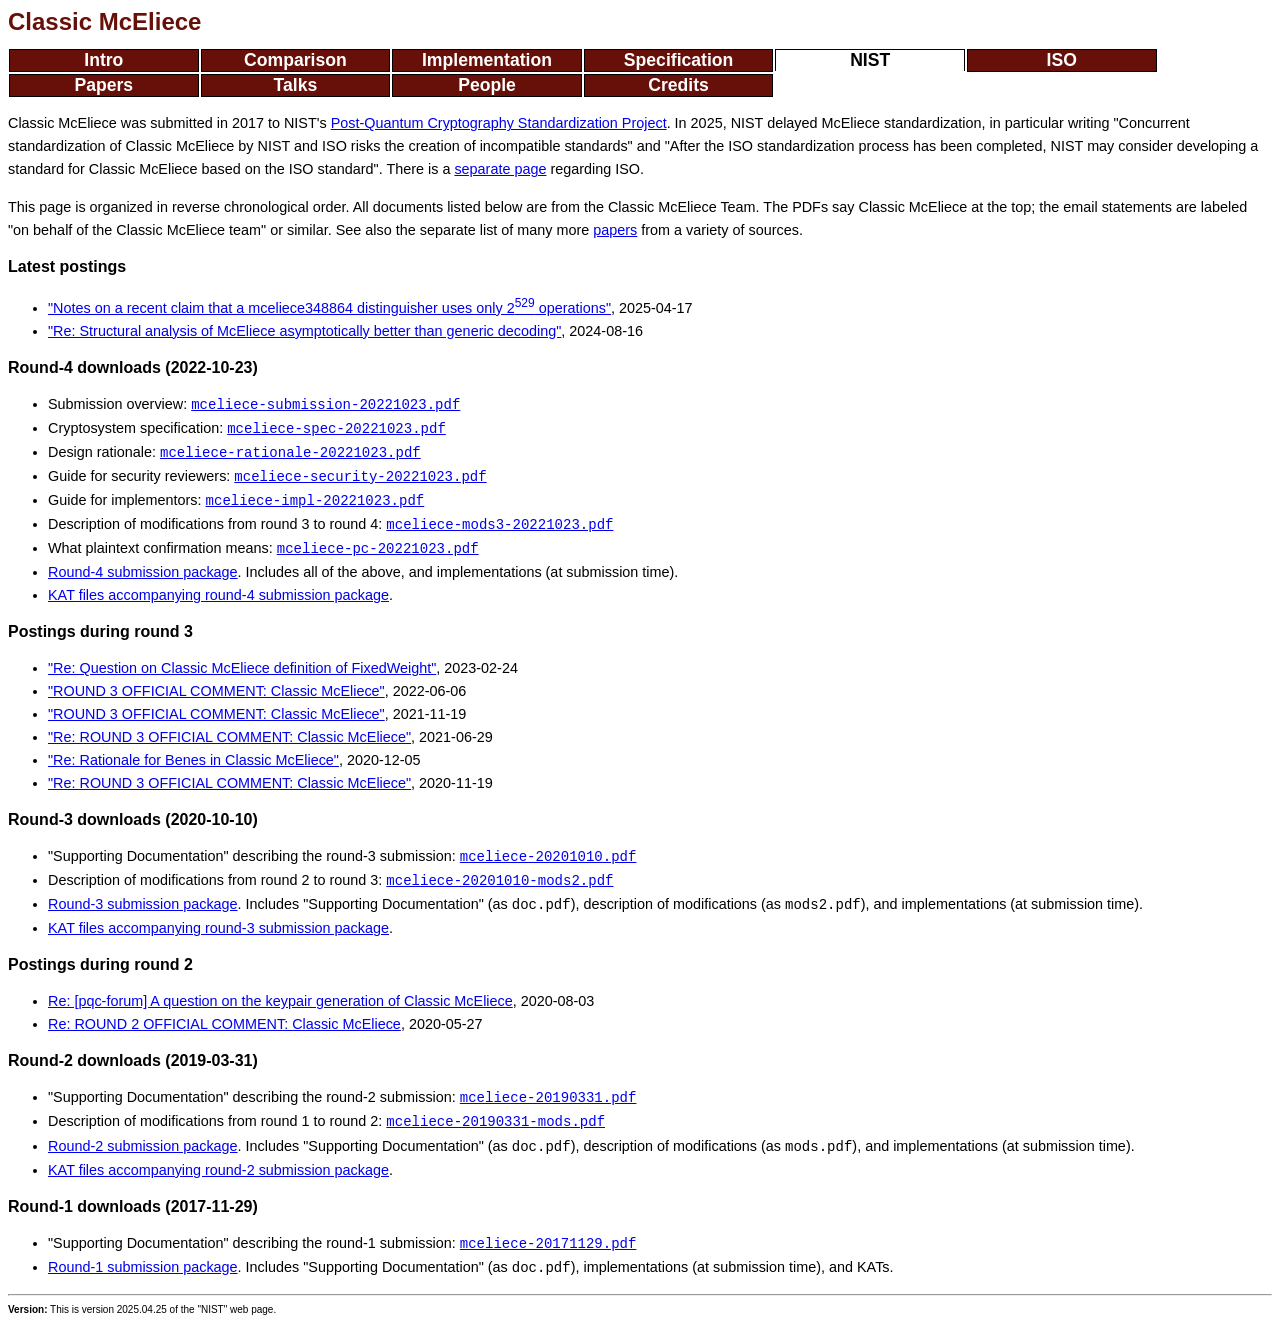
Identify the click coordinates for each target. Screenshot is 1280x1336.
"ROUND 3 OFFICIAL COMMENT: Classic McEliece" (216, 691)
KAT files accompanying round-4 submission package (218, 595)
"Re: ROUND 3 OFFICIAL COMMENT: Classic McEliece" (229, 737)
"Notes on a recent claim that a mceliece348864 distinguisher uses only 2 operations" (329, 308)
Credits (678, 85)
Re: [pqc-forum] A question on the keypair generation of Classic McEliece (280, 1001)
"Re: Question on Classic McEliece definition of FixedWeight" (242, 668)
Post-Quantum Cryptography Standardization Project (499, 123)
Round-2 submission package (143, 1147)
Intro (103, 60)
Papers (103, 85)
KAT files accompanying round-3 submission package (218, 928)
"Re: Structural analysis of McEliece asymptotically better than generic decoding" (304, 331)
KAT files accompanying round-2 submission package (218, 1170)
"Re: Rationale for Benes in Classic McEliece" (193, 760)
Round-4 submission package (143, 572)
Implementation (487, 60)
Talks (296, 85)
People (487, 85)
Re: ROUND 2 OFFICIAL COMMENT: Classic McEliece (224, 1024)
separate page (500, 169)
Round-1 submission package (143, 1268)
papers (615, 230)
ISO (1062, 60)
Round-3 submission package (143, 905)
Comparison (295, 60)
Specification (679, 60)
